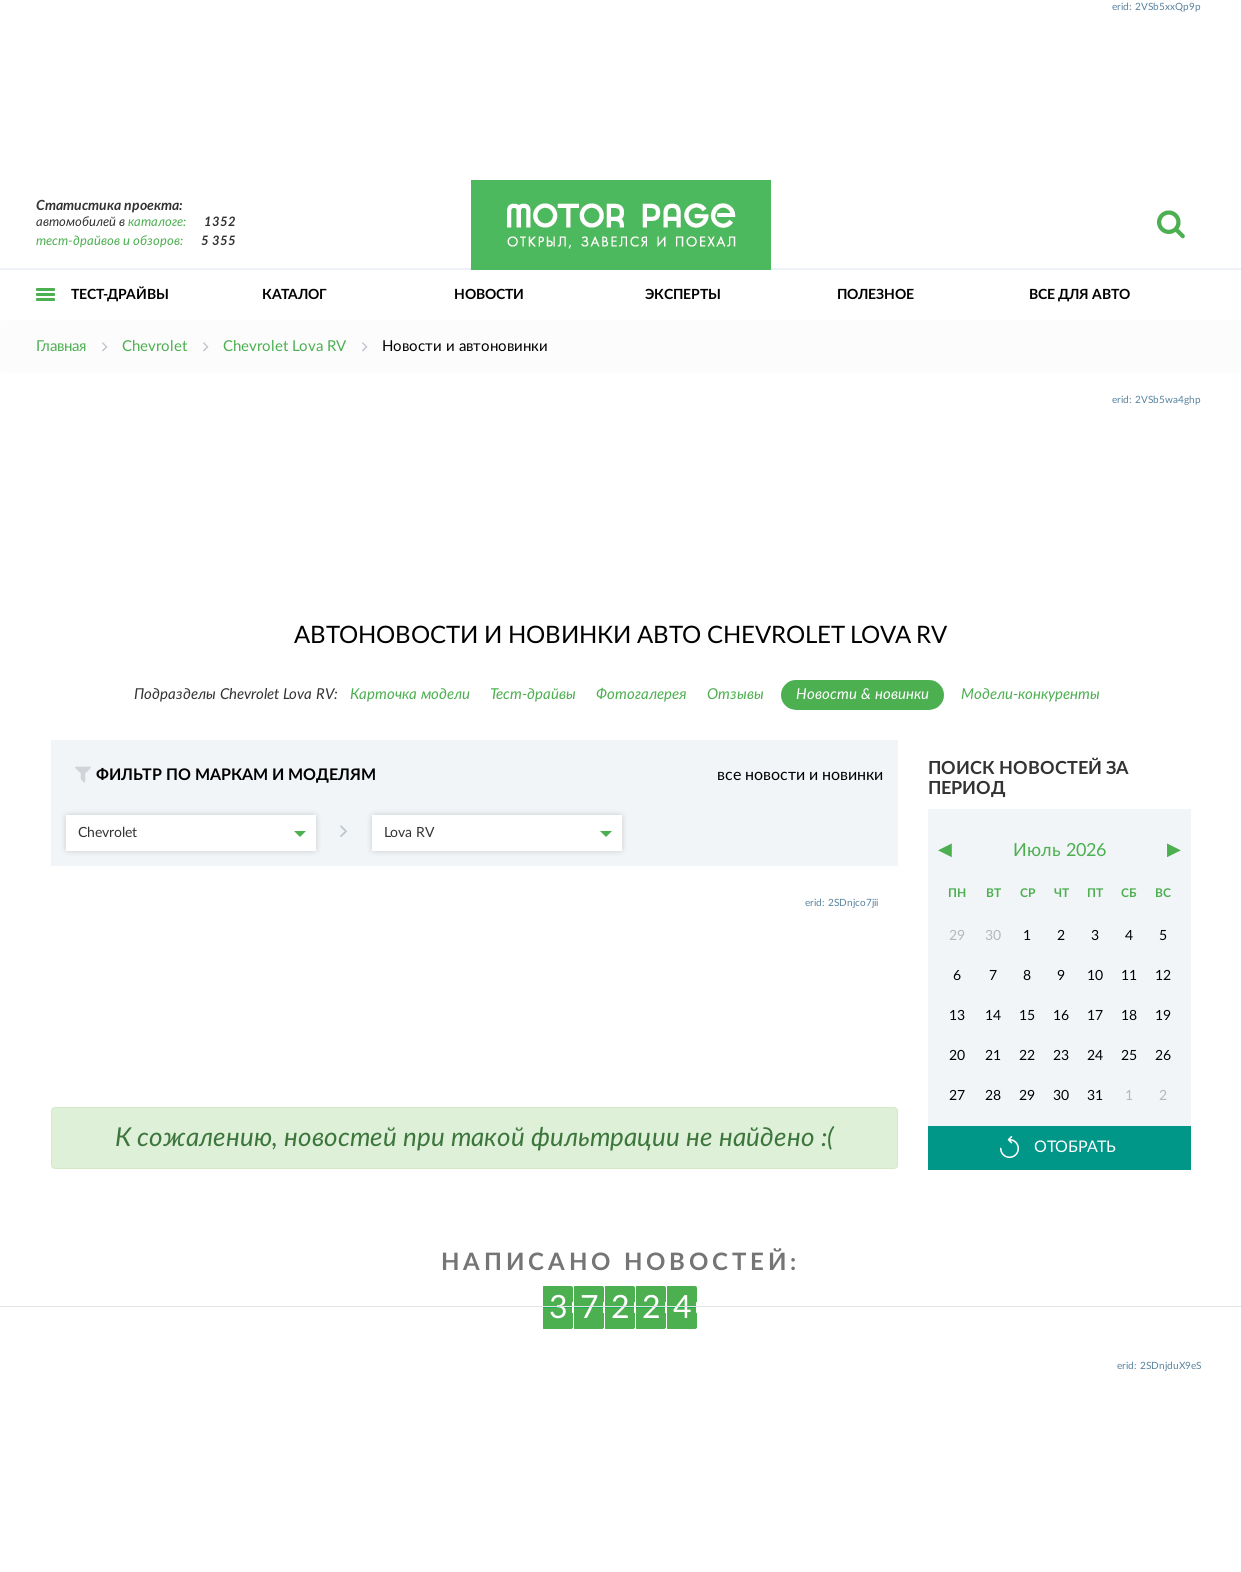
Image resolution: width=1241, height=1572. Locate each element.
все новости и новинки (800, 775)
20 (957, 1056)
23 (1061, 1056)
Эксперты (683, 295)
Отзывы (735, 694)
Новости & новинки (862, 694)
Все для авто (1079, 295)
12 (1163, 976)
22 (1027, 1056)
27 (957, 1096)
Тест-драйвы (120, 295)
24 (1095, 1056)
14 (993, 1016)
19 (1163, 1016)
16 (1061, 1016)
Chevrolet (192, 833)
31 (1095, 1096)
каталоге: (157, 222)
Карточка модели (410, 694)
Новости (489, 295)
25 (1129, 1056)
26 (1163, 1056)
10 (1095, 976)
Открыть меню (46, 316)
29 (1027, 1096)
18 (1129, 1016)
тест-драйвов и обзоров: (109, 241)
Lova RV (498, 833)
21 (993, 1056)
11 (1129, 976)
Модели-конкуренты (1030, 694)
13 (957, 1016)
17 (1095, 1016)
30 (1061, 1096)
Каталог (294, 295)
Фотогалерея (641, 694)
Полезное (875, 295)
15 (1027, 1016)
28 (993, 1096)
